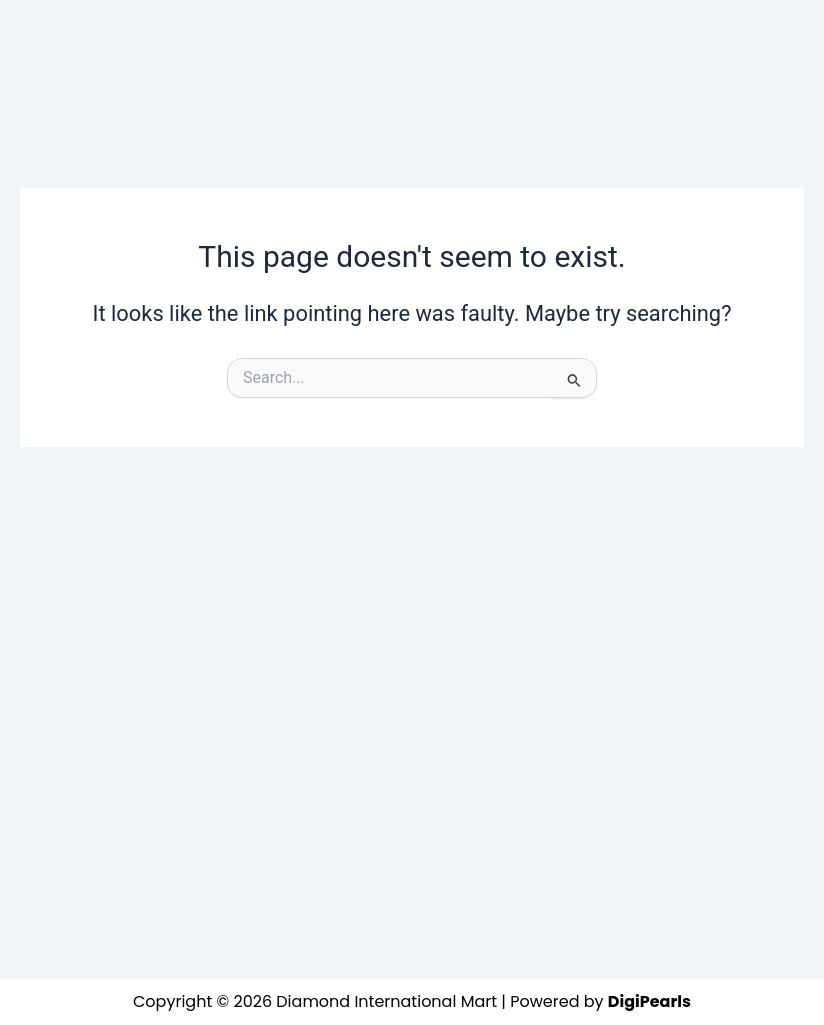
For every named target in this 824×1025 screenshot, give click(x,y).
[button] (395, 40)
